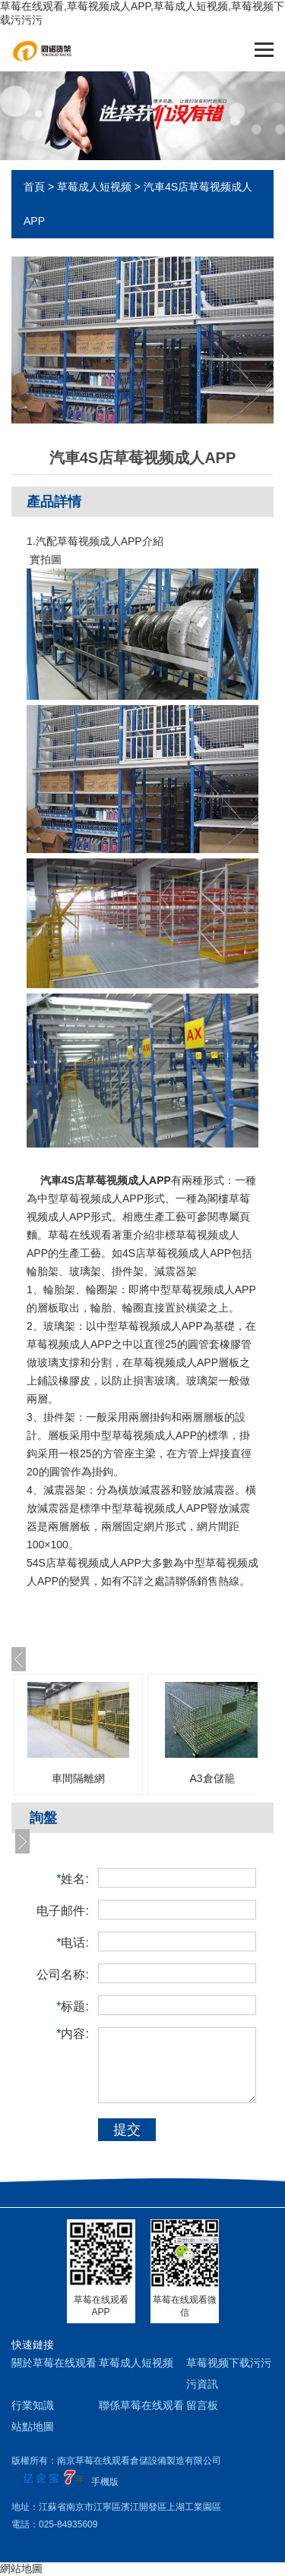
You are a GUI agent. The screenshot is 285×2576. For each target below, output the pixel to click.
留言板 (202, 2405)
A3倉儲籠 (211, 1778)
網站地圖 (21, 2568)
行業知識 (32, 2405)
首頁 (34, 187)
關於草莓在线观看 (54, 2363)
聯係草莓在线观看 (141, 2405)
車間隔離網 (78, 1778)
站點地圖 (32, 2426)
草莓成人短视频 (94, 187)
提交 (127, 2129)
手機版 (105, 2482)
